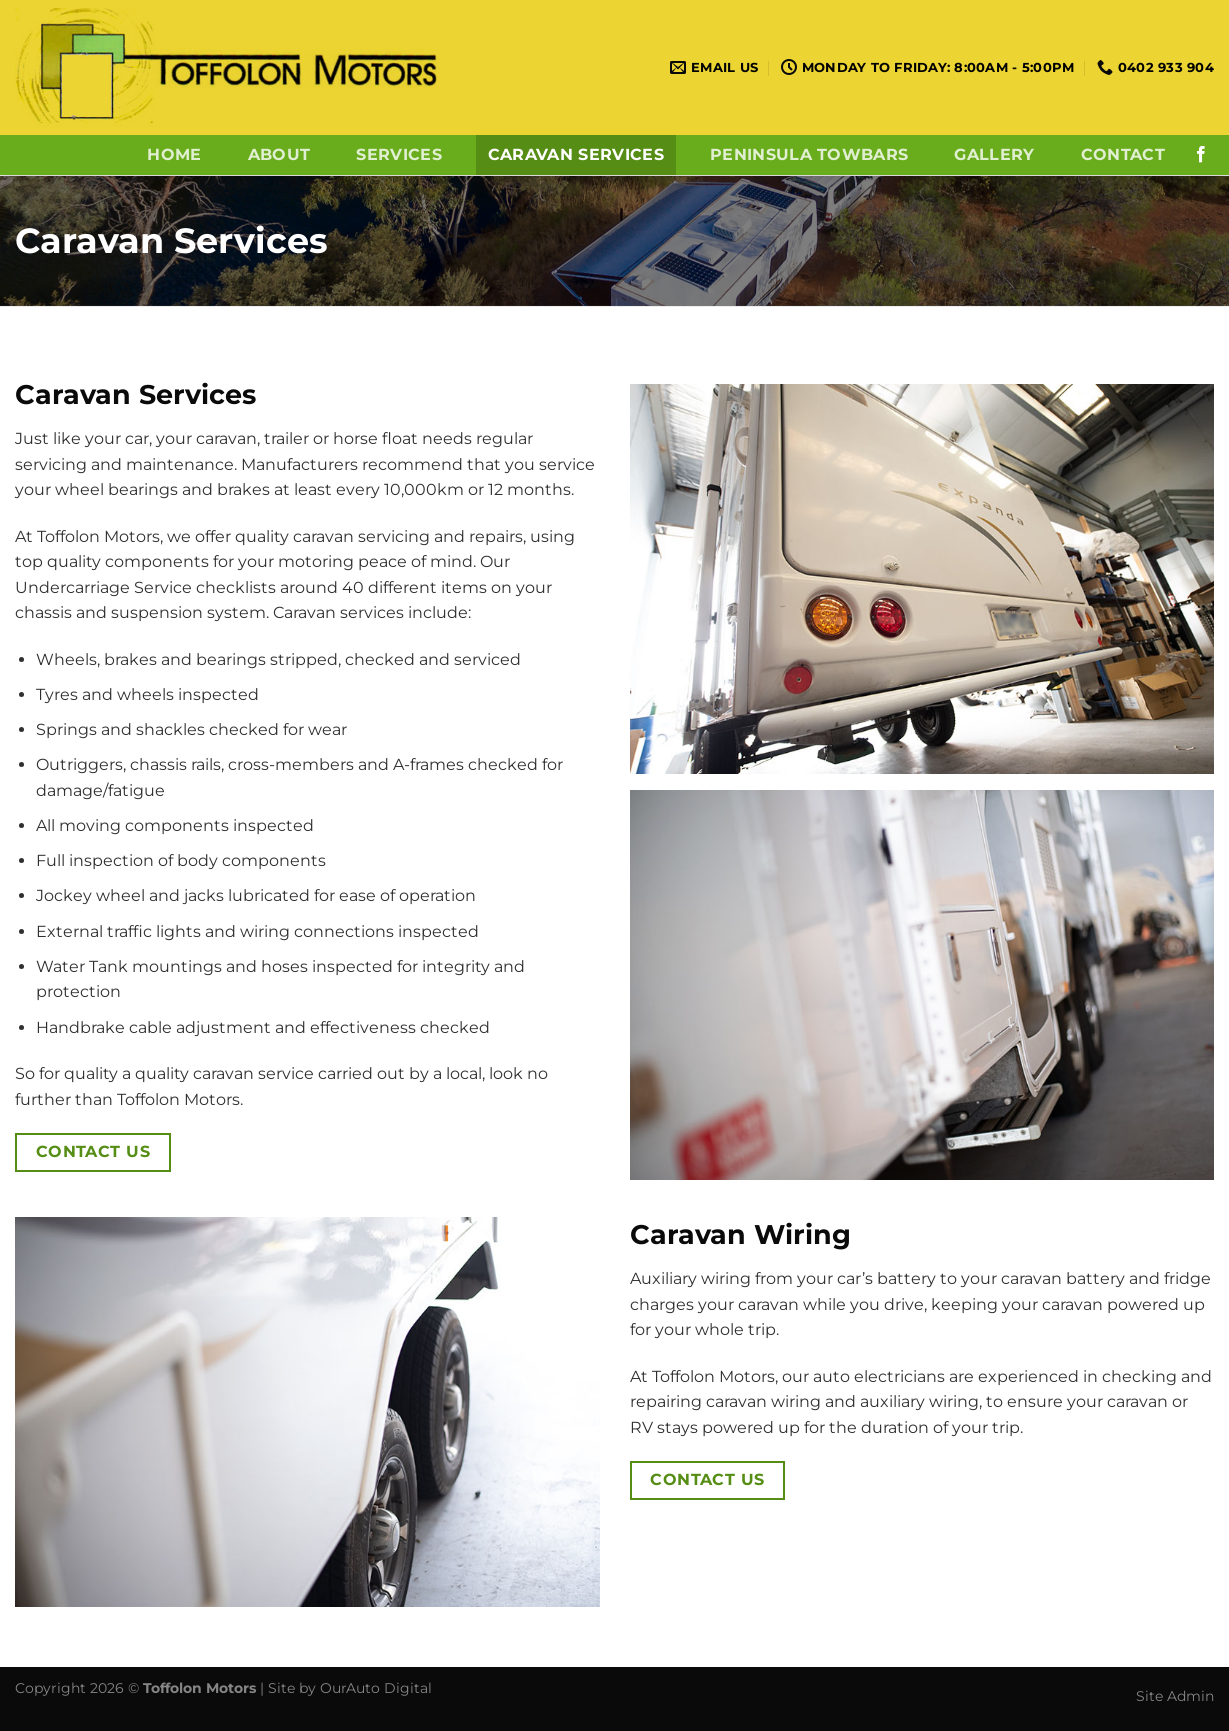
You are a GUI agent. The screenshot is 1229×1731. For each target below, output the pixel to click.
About (279, 154)
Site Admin (1175, 1696)
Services (399, 154)
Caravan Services (576, 154)
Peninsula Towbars (809, 154)
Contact (1123, 154)
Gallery (994, 154)
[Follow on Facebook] (1201, 155)
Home (174, 154)
